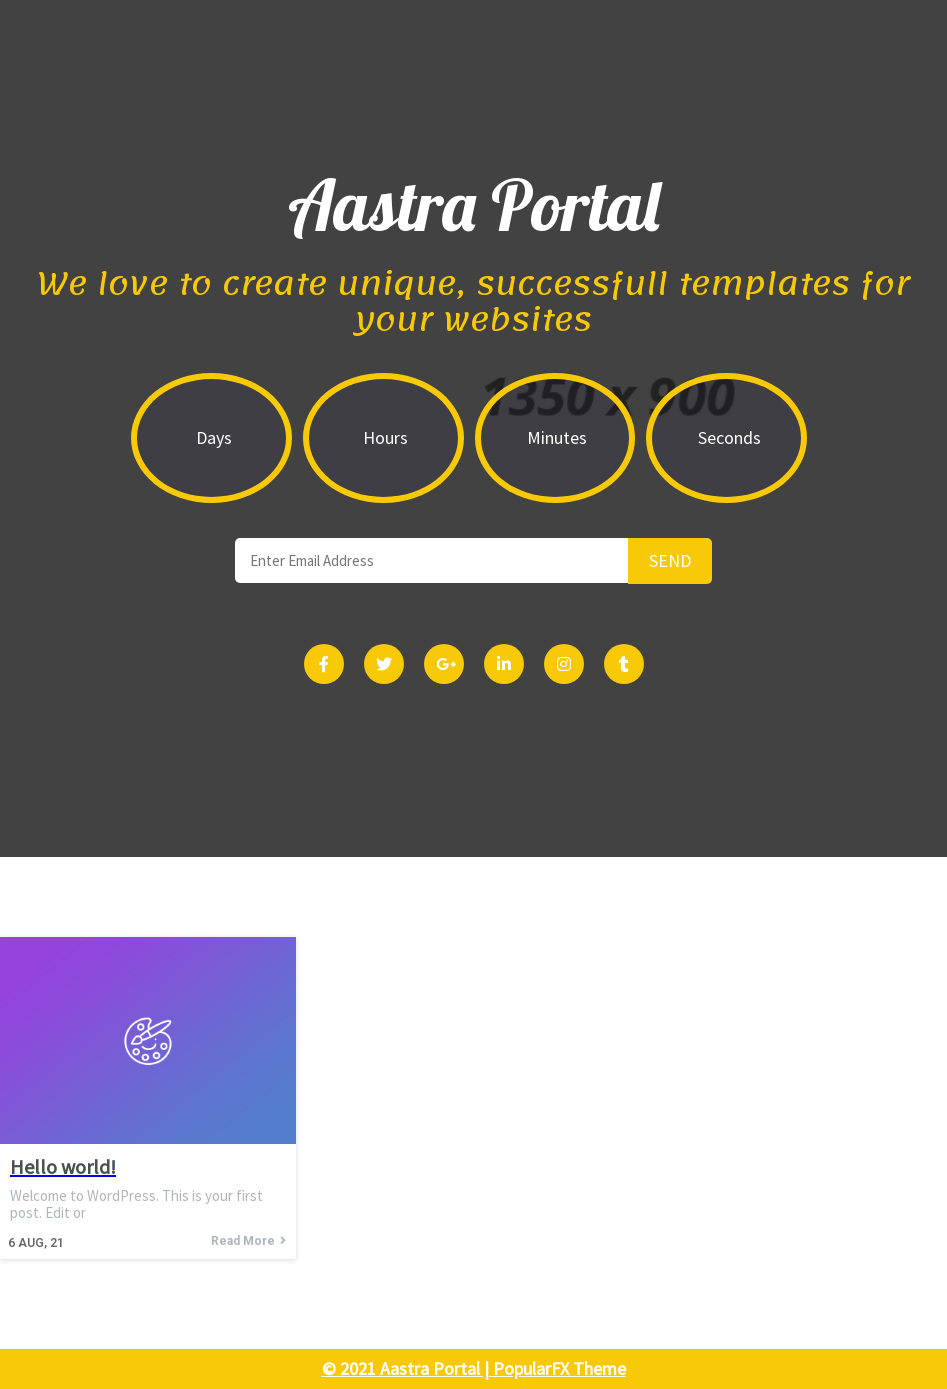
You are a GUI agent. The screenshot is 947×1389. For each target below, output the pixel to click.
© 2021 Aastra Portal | (407, 1368)
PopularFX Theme (559, 1368)
